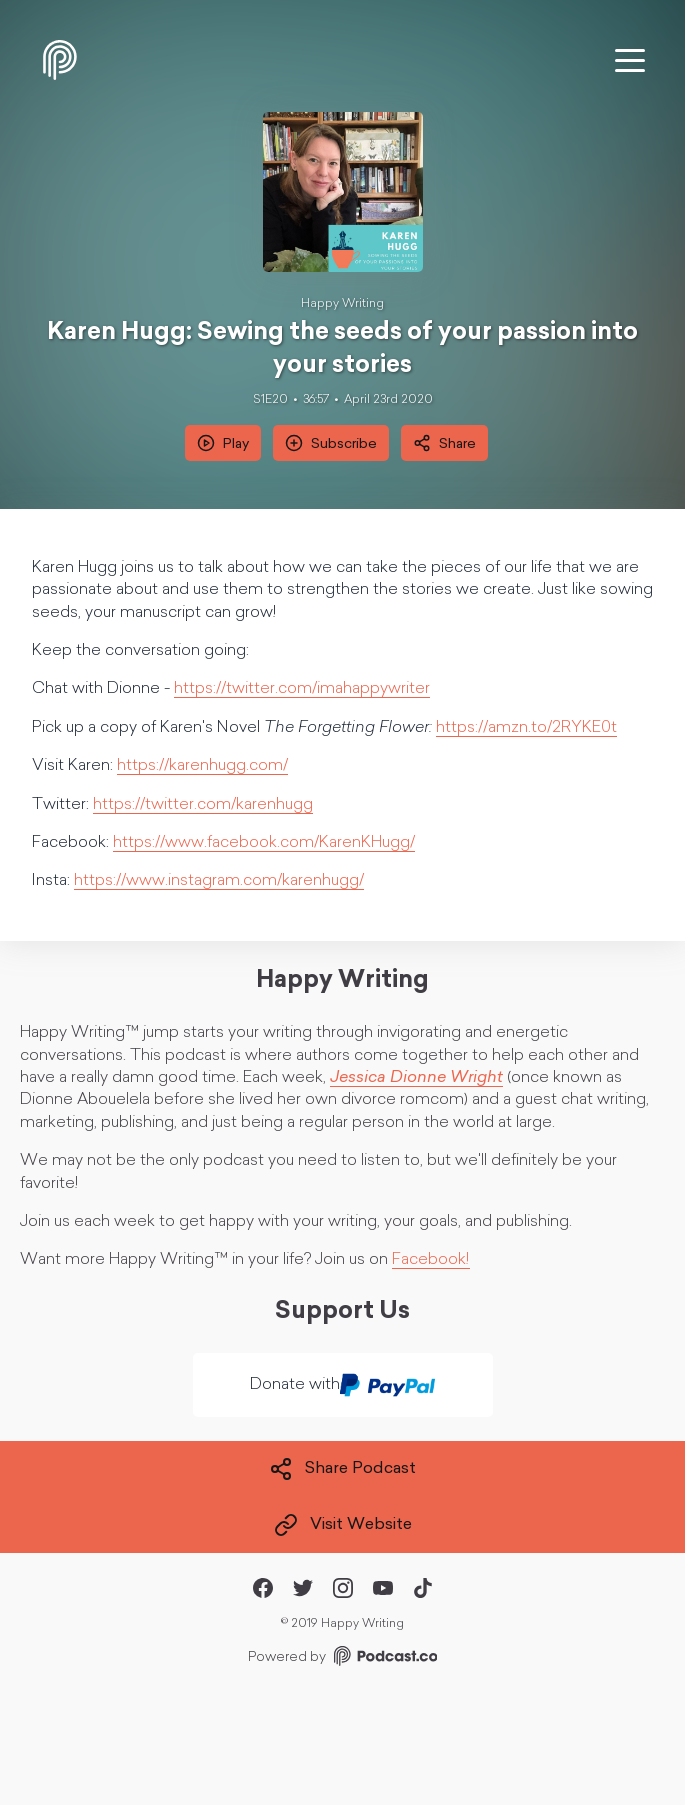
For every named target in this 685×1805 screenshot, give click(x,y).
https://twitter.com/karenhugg (203, 805)
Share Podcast (342, 1469)
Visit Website (343, 1525)
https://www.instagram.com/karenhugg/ (219, 881)
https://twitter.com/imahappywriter (302, 689)
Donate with (342, 1385)
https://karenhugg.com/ (202, 766)
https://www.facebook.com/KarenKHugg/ (264, 843)
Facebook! (431, 1260)
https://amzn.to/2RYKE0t (526, 728)
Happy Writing (342, 304)
